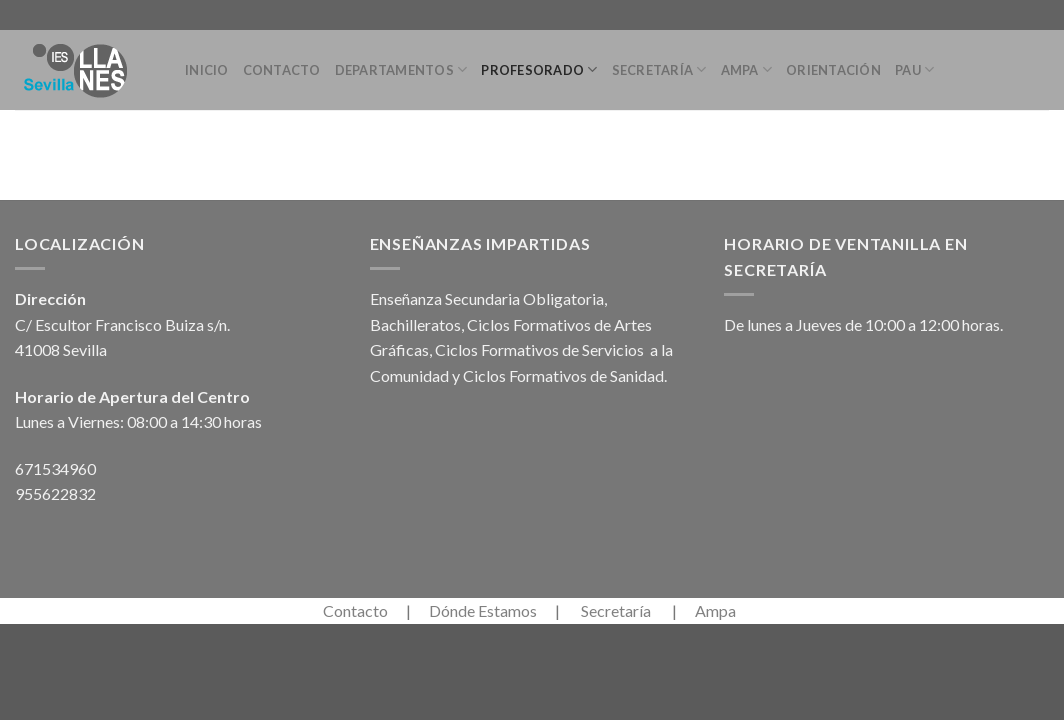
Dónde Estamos (483, 610)
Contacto (282, 70)
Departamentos (401, 69)
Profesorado (539, 69)
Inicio (207, 70)
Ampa (746, 69)
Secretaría (659, 69)
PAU (914, 69)
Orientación (833, 70)
